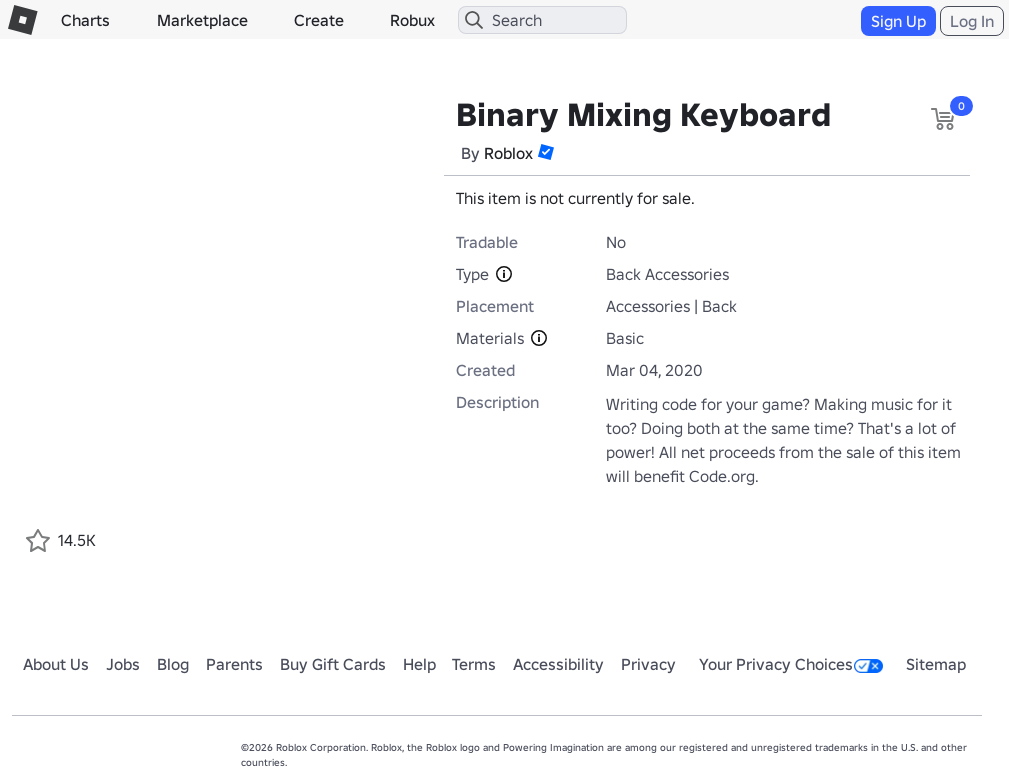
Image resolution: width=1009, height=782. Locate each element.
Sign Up (898, 21)
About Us (56, 664)
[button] (546, 152)
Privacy (648, 664)
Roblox (508, 153)
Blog (173, 664)
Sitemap (936, 664)
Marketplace (202, 20)
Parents (234, 664)
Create (319, 20)
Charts (85, 20)
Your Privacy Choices (791, 664)
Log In (972, 21)
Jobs (123, 664)
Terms (474, 664)
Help (419, 664)
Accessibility (558, 664)
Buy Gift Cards (333, 664)
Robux (412, 20)
